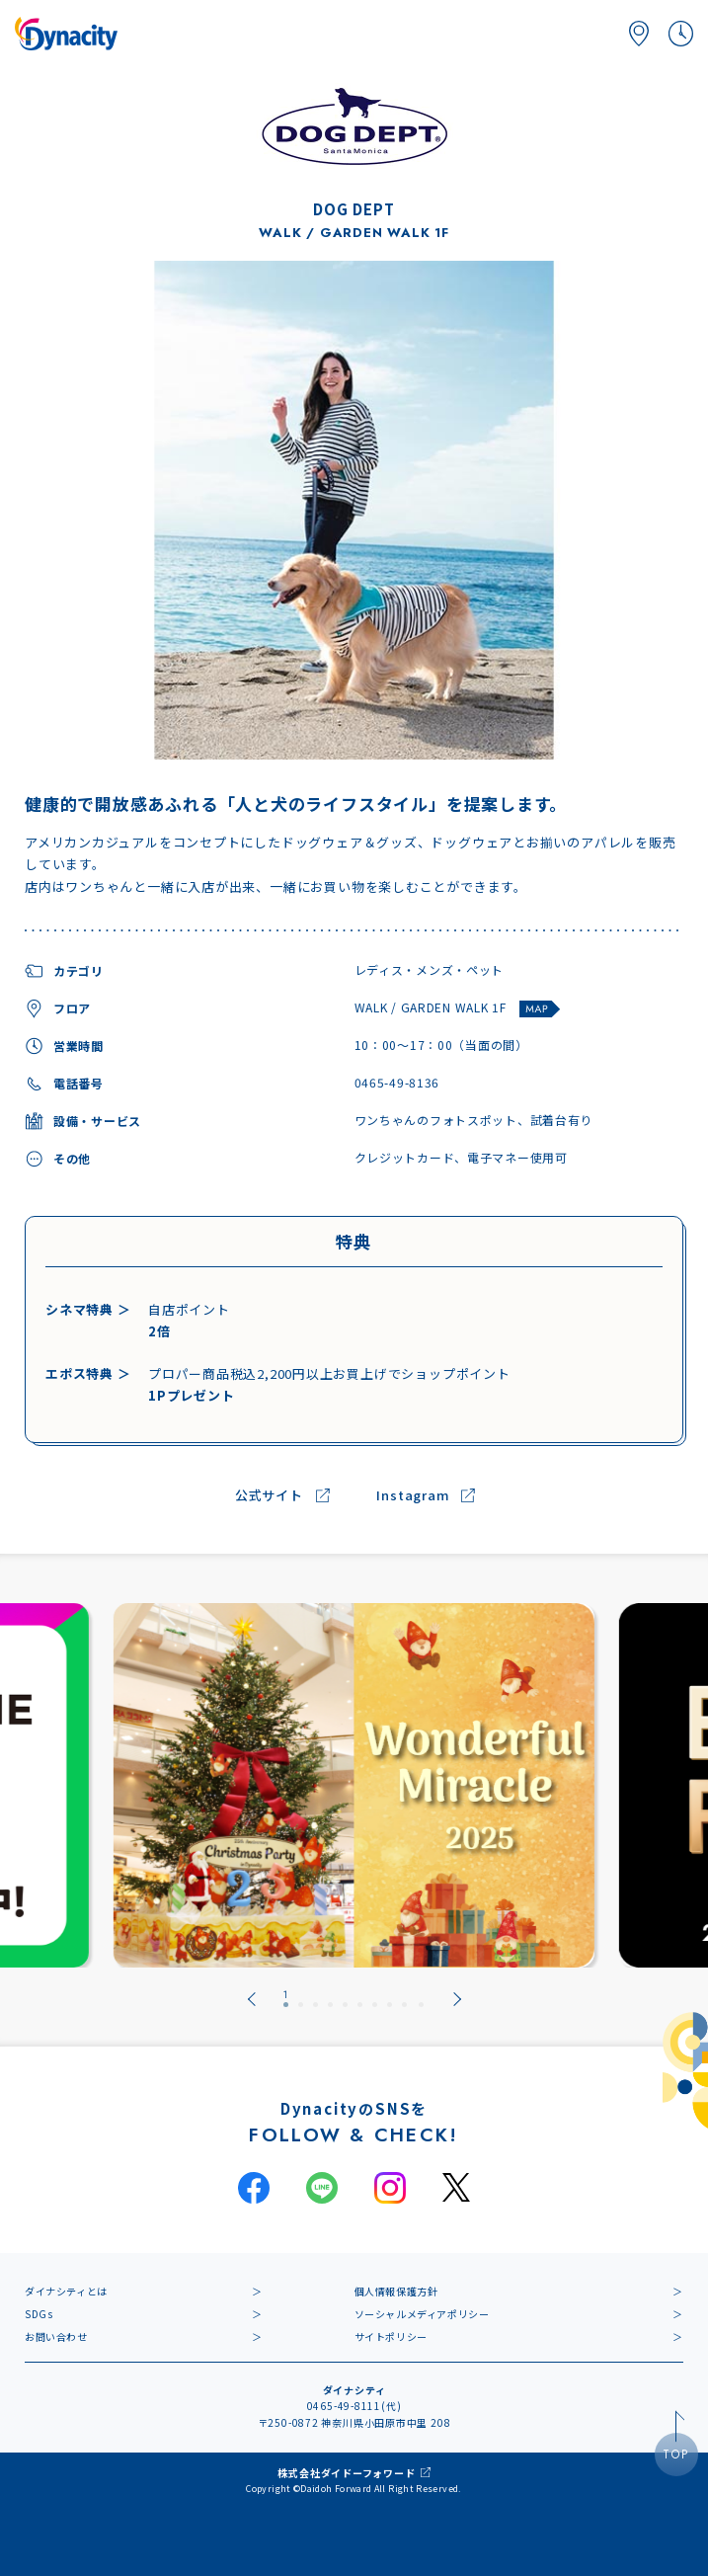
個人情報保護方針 (396, 2291)
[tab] (285, 1999)
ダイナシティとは (66, 2291)
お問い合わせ (56, 2336)
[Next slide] (457, 1999)
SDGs (38, 2313)
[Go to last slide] (252, 1999)
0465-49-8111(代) (354, 2405)
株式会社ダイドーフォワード (346, 2472)
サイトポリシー (391, 2336)
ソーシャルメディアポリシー (422, 2313)
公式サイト (269, 1496)
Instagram (412, 1496)
